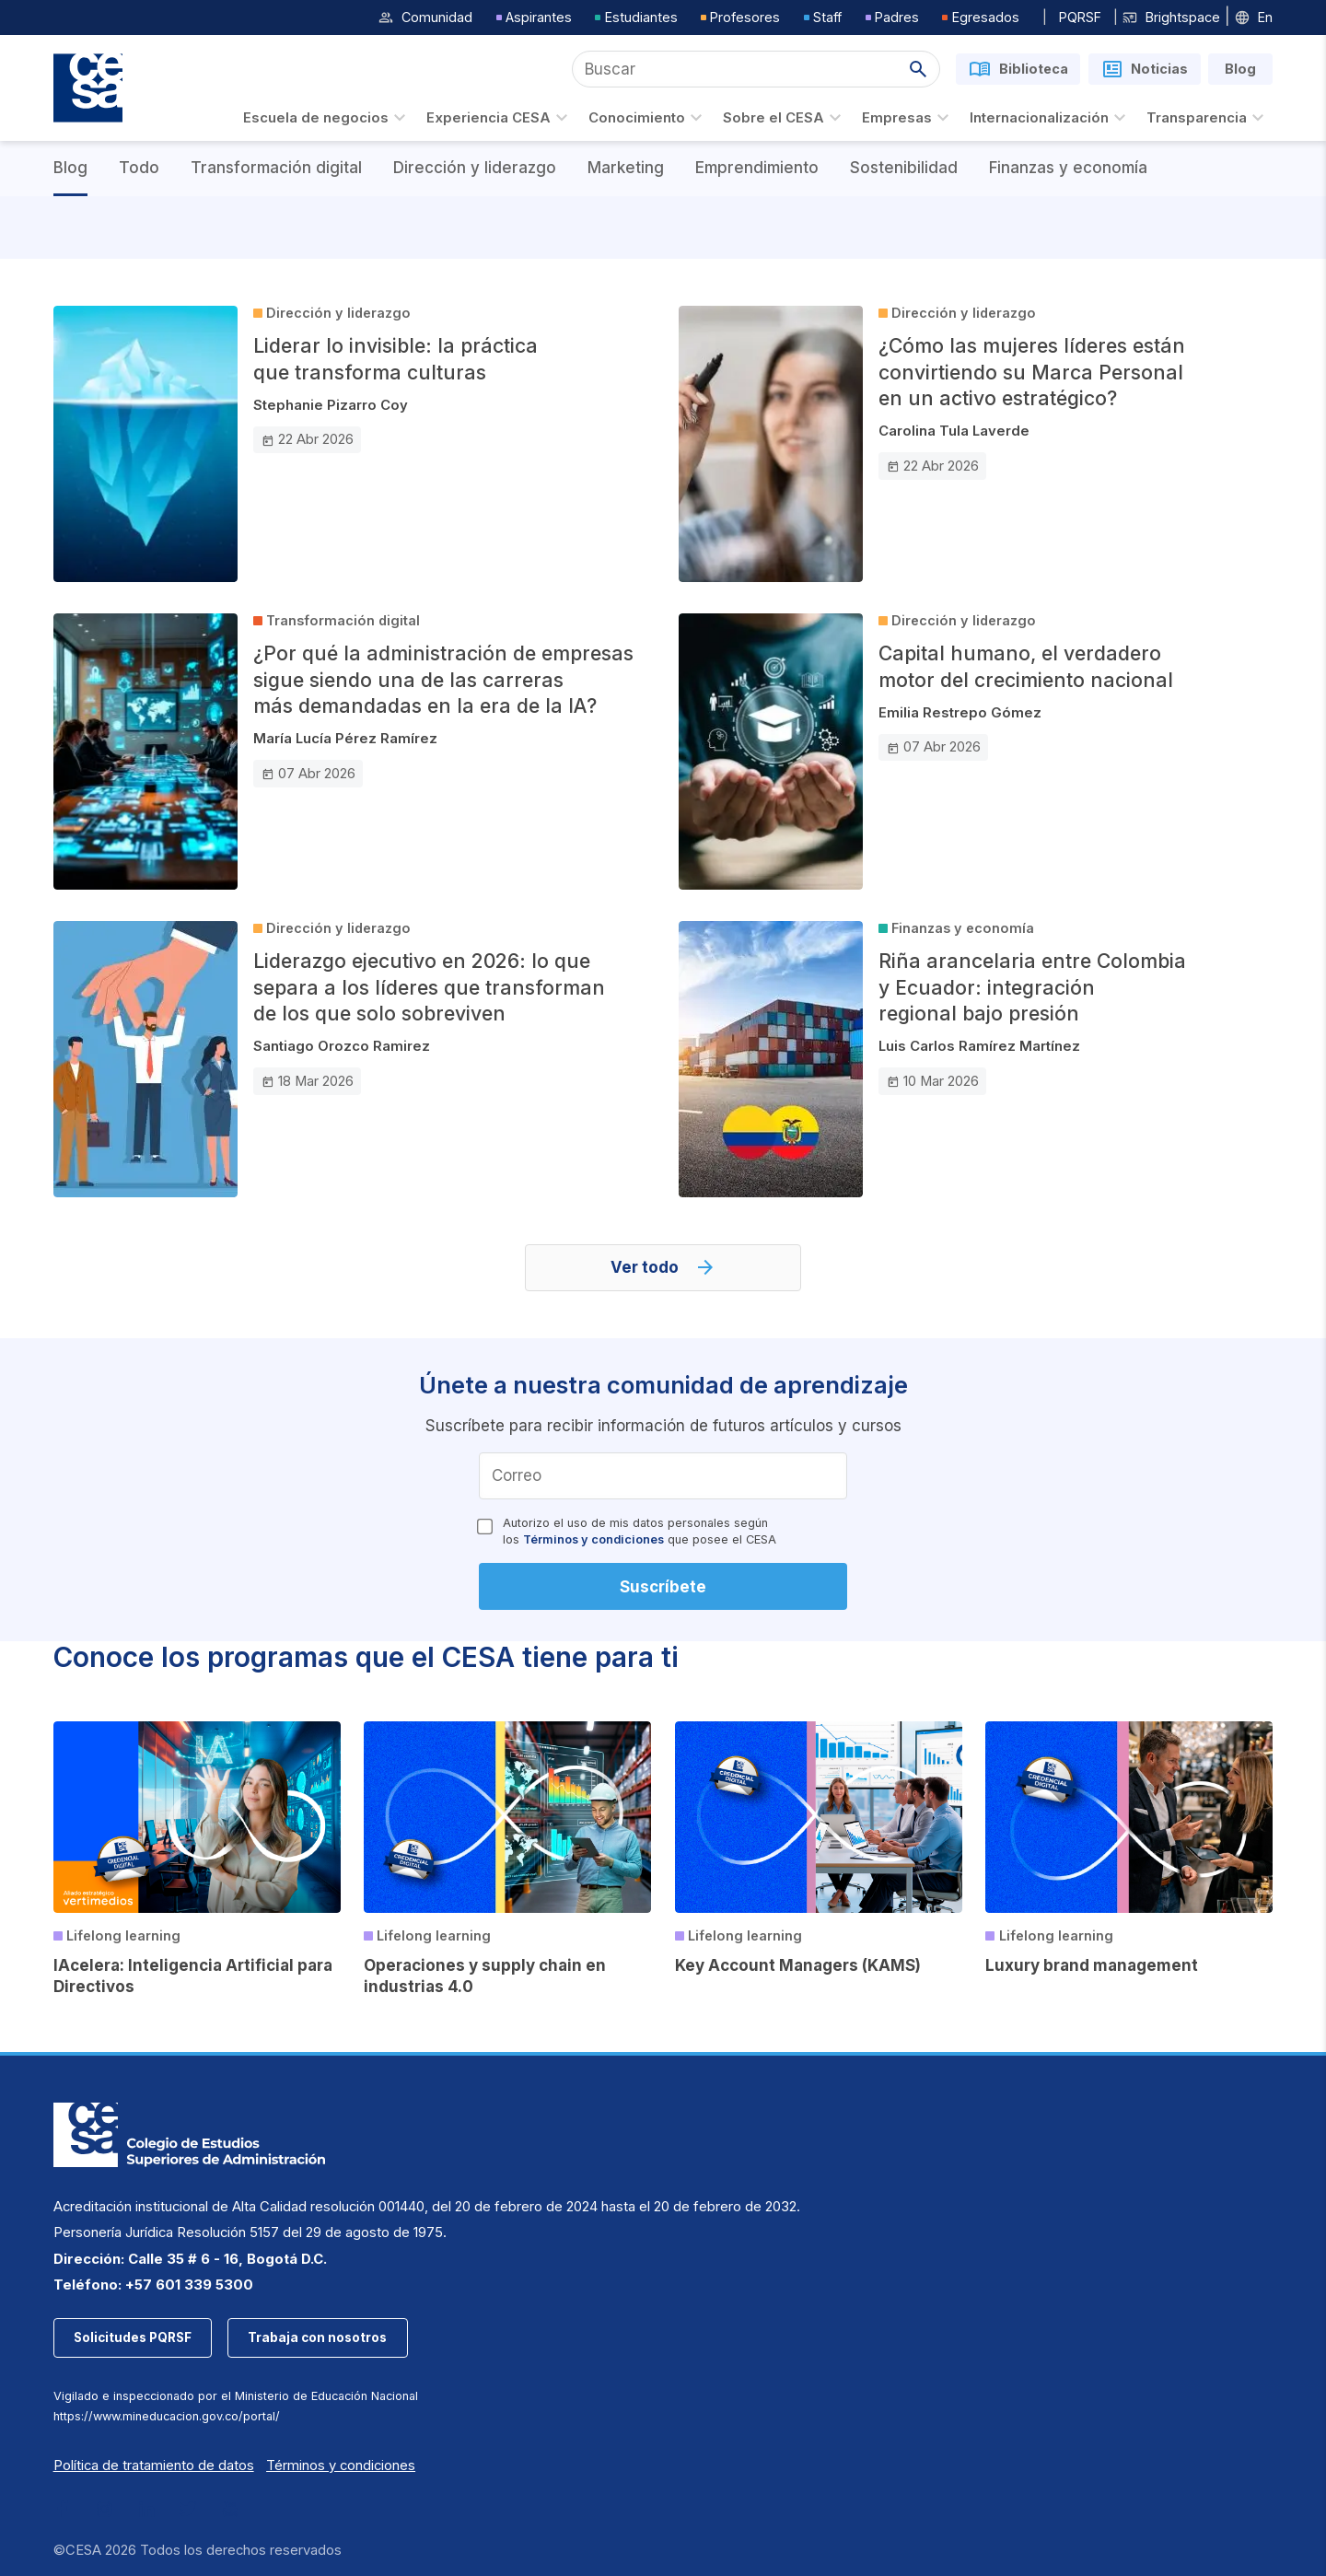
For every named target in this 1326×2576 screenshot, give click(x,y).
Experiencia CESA (499, 118)
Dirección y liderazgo (474, 167)
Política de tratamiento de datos (153, 2465)
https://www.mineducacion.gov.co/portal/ (166, 2416)
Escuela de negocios (327, 118)
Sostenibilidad (904, 167)
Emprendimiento (757, 167)
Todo (139, 167)
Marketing (625, 167)
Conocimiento (647, 118)
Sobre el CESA (784, 118)
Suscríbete (663, 1587)
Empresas (908, 118)
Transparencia (1207, 118)
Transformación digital (276, 167)
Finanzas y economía (1068, 167)
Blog (70, 167)
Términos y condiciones (593, 1538)
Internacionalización (1050, 118)
